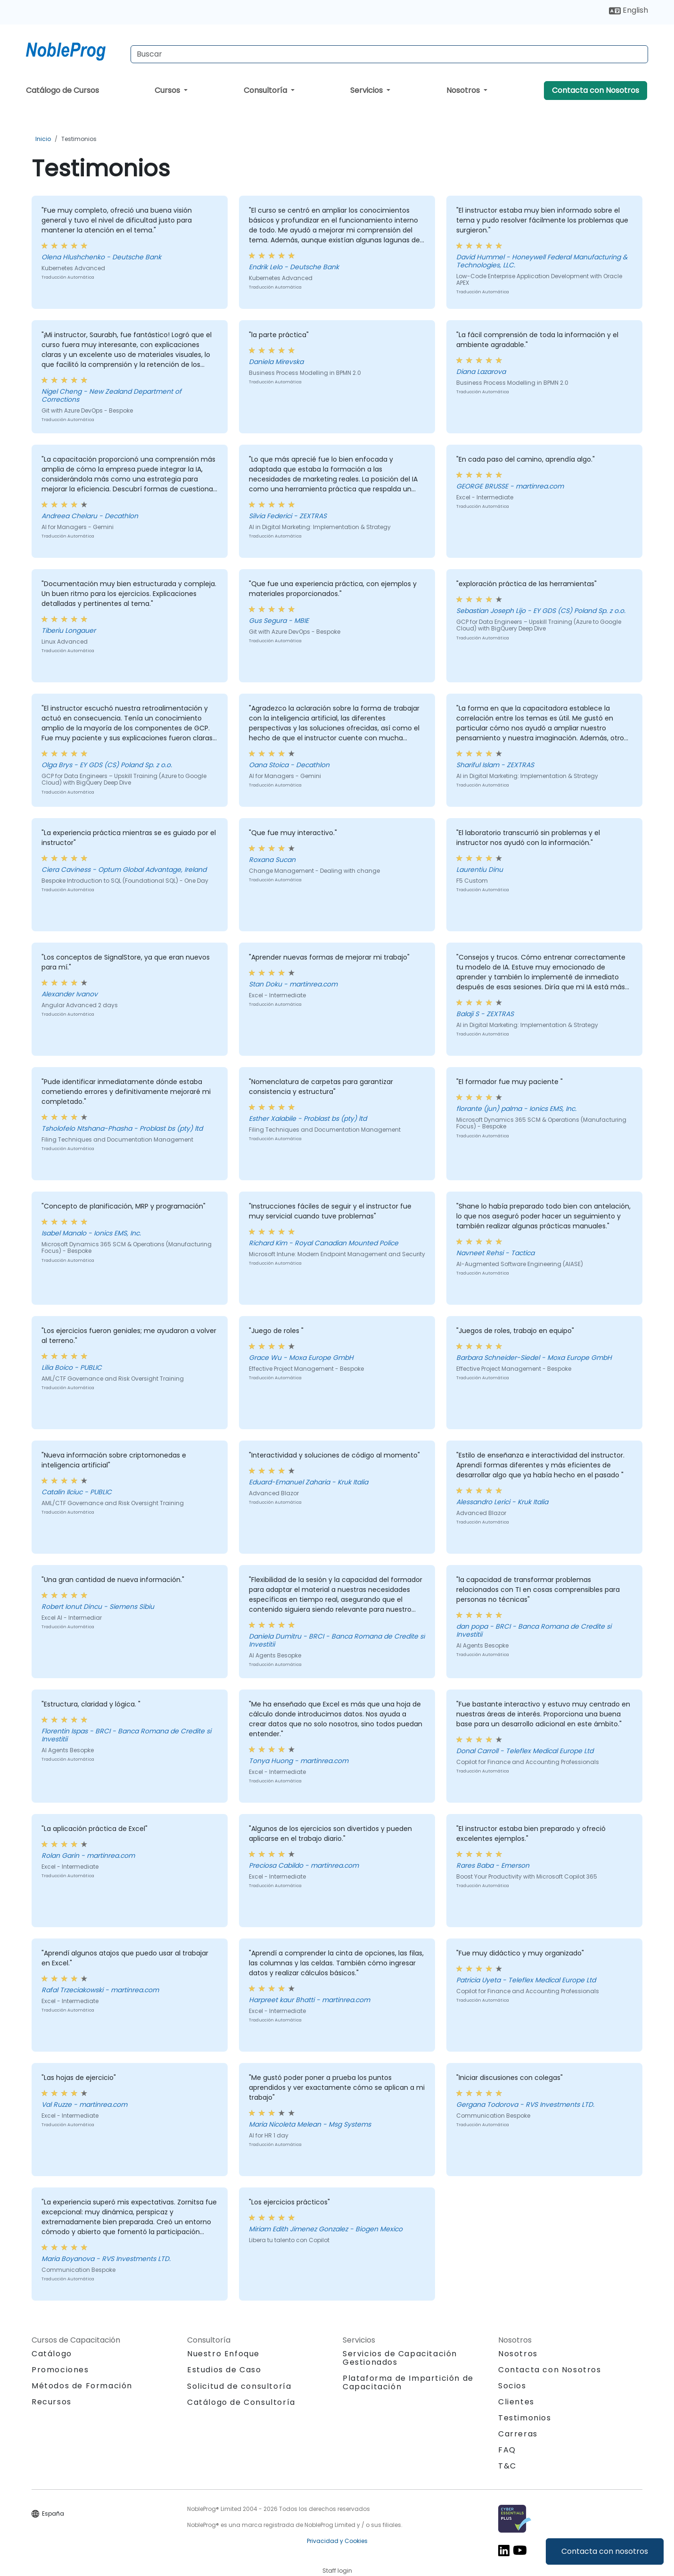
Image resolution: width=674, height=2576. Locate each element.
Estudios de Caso (224, 2369)
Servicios (367, 90)
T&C (507, 2465)
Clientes (516, 2401)
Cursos (168, 90)
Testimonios (79, 139)
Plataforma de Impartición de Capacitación (408, 2382)
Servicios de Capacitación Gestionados (400, 2358)
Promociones (60, 2369)
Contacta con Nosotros (595, 90)
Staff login (337, 2571)
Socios (512, 2385)
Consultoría (266, 90)
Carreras (518, 2433)
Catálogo (52, 2353)
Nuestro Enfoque (223, 2353)
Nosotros (464, 90)
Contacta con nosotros (604, 2551)
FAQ (507, 2449)
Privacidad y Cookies (337, 2541)
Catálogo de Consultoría (241, 2402)
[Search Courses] (389, 54)
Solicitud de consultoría (239, 2386)
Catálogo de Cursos (62, 90)
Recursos (52, 2401)
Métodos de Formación (82, 2385)
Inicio (43, 139)
